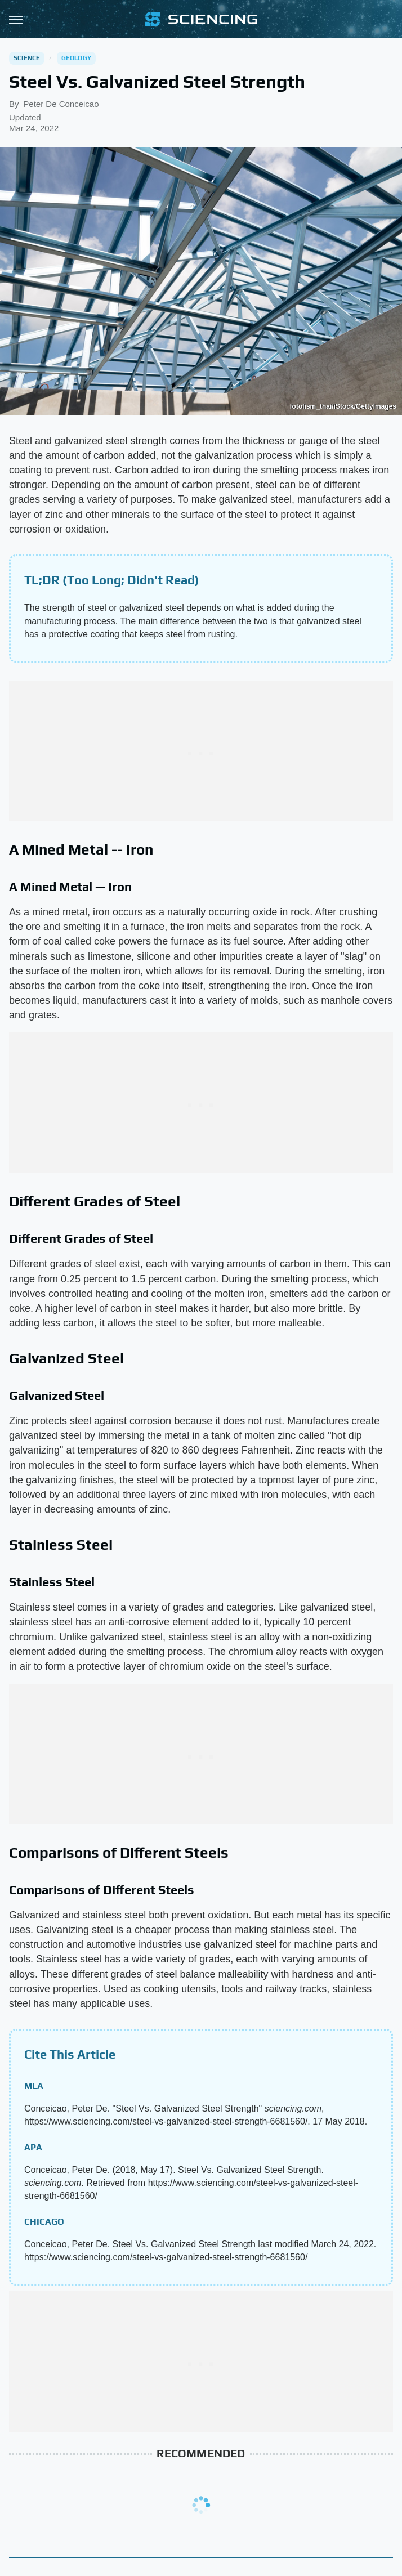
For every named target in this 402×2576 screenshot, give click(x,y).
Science (27, 58)
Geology (76, 58)
